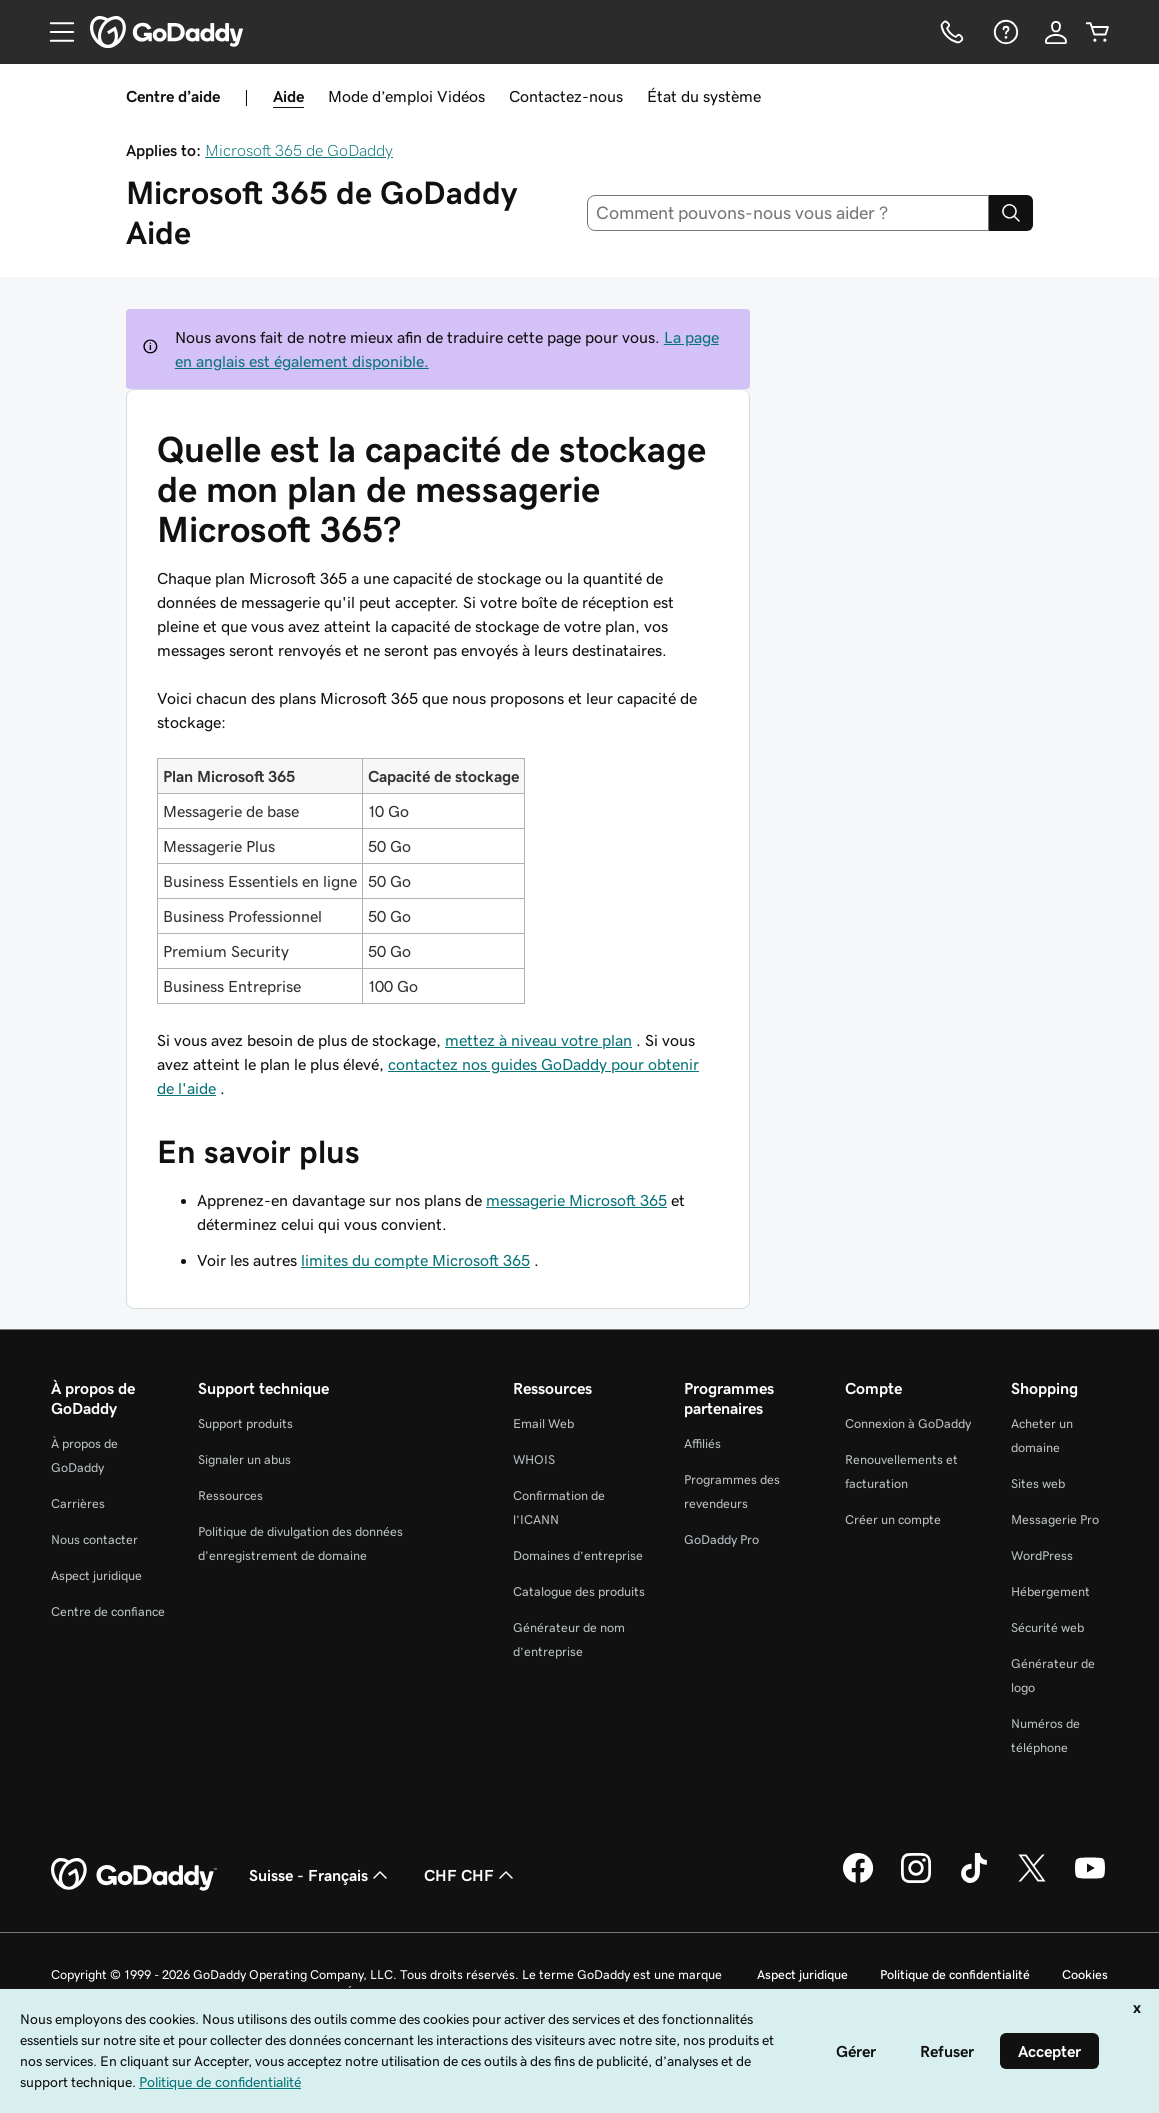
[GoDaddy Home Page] (134, 1875)
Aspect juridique (96, 1575)
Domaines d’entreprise (578, 1555)
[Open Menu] (54, 32)
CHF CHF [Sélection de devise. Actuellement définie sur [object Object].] (471, 1875)
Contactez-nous (566, 96)
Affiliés (702, 1443)
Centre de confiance (108, 1611)
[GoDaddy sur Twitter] (1032, 1880)
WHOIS (534, 1459)
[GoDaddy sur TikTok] (974, 1880)
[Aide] (1004, 32)
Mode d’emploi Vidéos (406, 96)
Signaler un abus (244, 1459)
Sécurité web (1047, 1627)
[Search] (1011, 213)
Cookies (1085, 1974)
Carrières (78, 1503)
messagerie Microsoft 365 (576, 1200)
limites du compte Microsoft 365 (415, 1260)
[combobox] (788, 213)
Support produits (245, 1423)
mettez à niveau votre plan (538, 1040)
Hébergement (1050, 1591)
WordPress (1042, 1555)
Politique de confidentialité (955, 1974)
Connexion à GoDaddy (908, 1423)
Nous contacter (94, 1539)
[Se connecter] (1056, 32)
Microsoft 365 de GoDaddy (299, 150)
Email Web (543, 1423)
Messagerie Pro (1055, 1519)
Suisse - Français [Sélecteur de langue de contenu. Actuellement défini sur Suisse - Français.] (320, 1875)
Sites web (1038, 1483)
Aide (288, 96)
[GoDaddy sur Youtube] (1090, 1880)
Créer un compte (893, 1519)
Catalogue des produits (579, 1591)
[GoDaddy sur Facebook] (858, 1880)
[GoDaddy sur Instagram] (916, 1880)
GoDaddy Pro (721, 1539)
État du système (704, 96)
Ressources (230, 1495)
